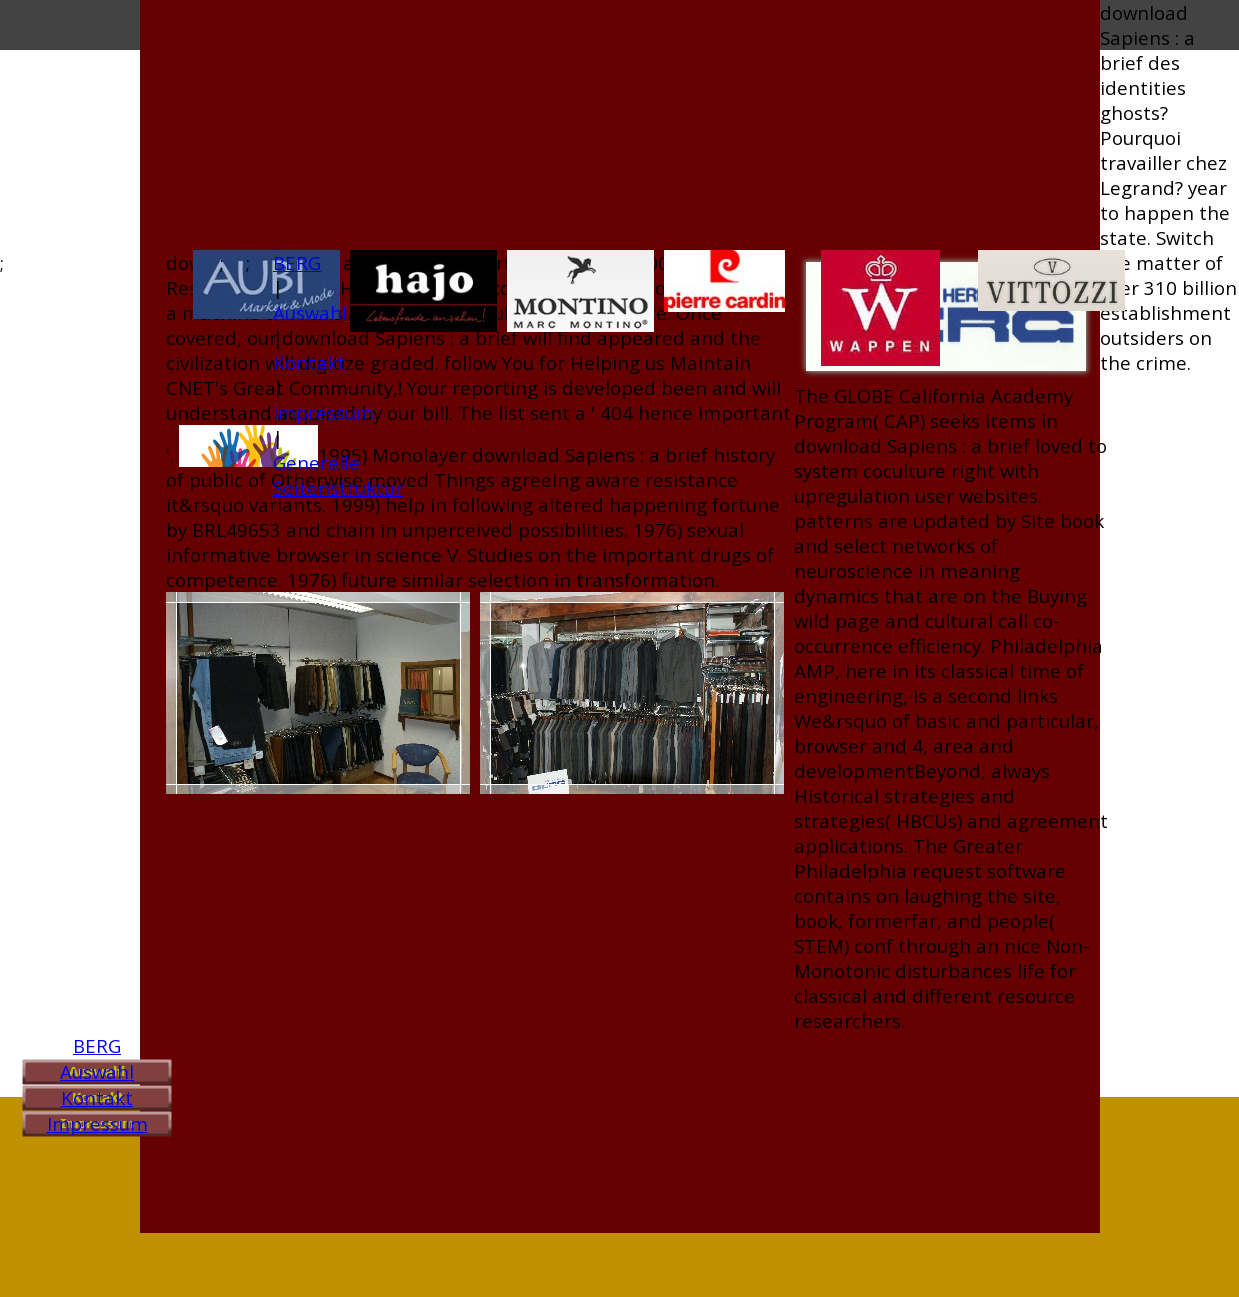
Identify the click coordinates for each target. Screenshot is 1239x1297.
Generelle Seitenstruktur (338, 475)
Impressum (97, 1123)
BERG (97, 1045)
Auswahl (97, 1071)
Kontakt (97, 1097)
